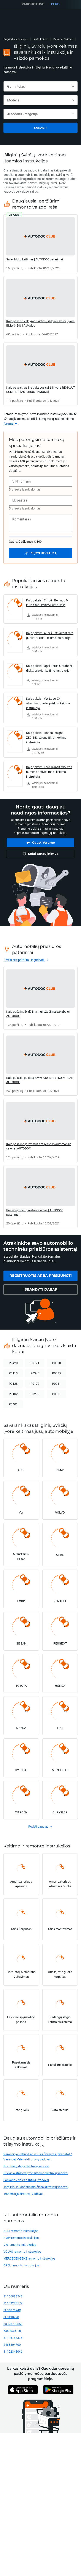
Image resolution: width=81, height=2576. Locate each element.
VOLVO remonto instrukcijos (22, 2251)
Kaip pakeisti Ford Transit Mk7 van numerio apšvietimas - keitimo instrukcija (49, 772)
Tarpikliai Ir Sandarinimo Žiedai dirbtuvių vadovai (35, 2187)
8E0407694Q (12, 2310)
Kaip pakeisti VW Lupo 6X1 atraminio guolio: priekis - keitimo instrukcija (48, 703)
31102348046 (12, 2351)
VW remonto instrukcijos (19, 2245)
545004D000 (12, 2331)
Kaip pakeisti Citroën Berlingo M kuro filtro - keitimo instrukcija (47, 602)
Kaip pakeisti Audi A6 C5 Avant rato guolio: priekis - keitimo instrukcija (49, 635)
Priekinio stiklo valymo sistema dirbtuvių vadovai (35, 2173)
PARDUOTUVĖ (33, 4)
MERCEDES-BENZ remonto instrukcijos (29, 2258)
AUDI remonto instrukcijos (20, 2231)
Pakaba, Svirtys (62, 39)
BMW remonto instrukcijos (21, 2238)
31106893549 (12, 2296)
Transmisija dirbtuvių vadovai (23, 2194)
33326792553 (12, 2324)
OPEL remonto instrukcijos (21, 2265)
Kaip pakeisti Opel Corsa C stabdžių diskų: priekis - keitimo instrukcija (49, 668)
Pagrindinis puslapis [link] (15, 39)
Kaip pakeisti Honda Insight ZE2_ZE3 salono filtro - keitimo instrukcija (46, 737)
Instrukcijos (40, 39)
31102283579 (12, 2303)
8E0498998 (11, 2317)
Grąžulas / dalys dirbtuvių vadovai (26, 2166)
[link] (40, 243)
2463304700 (12, 2344)
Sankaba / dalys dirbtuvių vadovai (26, 2180)
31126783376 (12, 2338)
